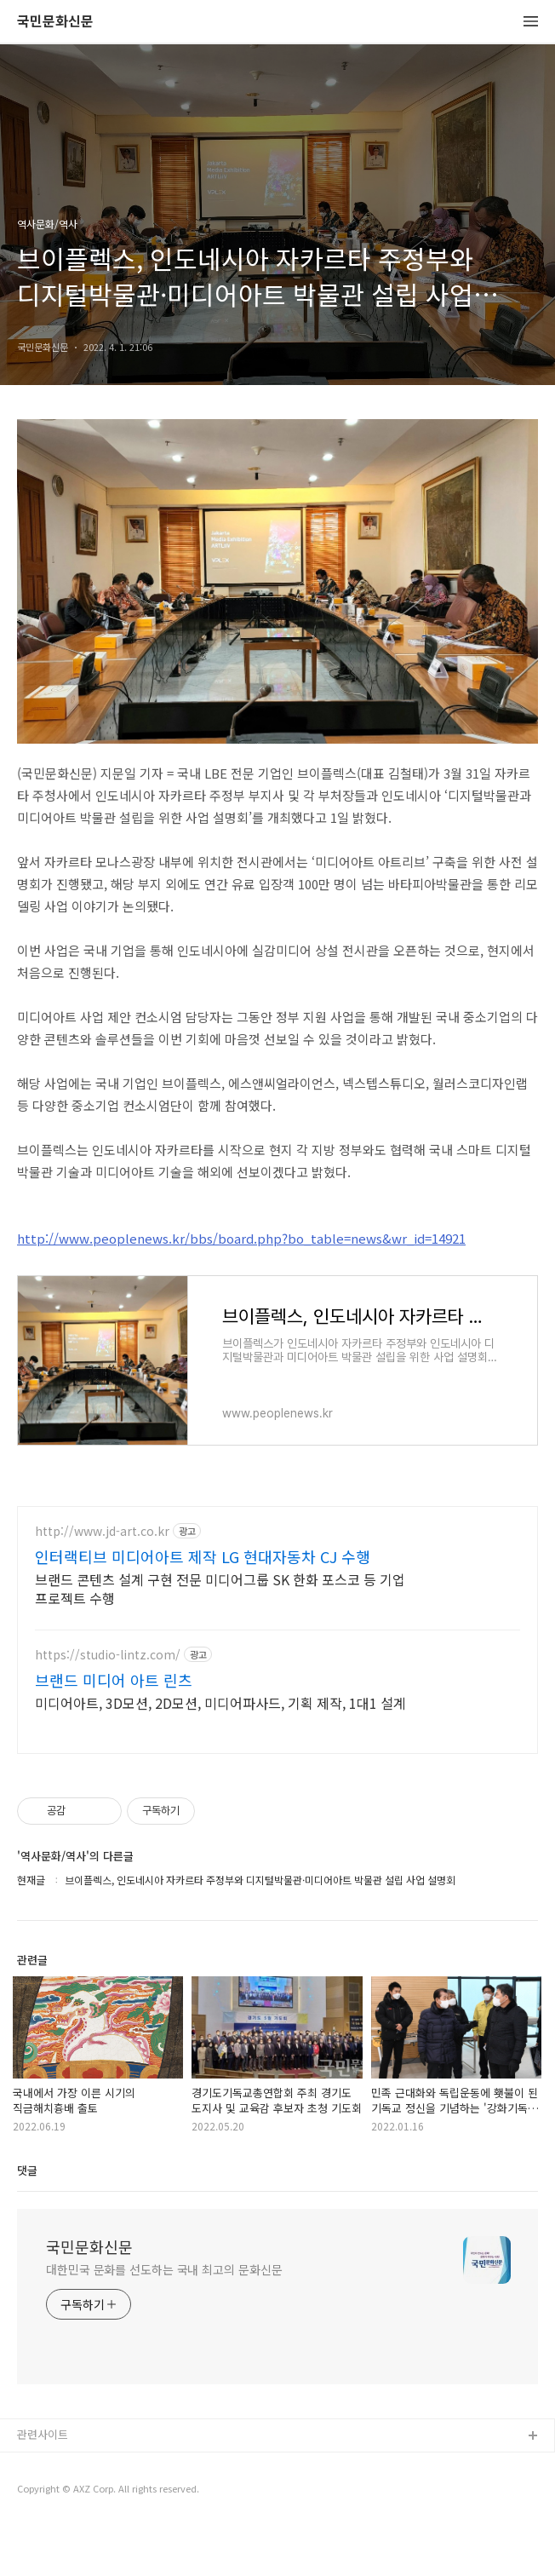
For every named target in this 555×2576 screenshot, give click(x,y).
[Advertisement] (277, 1655)
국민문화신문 (55, 22)
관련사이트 (42, 2484)
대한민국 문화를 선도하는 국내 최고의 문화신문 (164, 2319)
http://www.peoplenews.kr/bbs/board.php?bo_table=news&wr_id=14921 (241, 1238)
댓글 (27, 2220)
